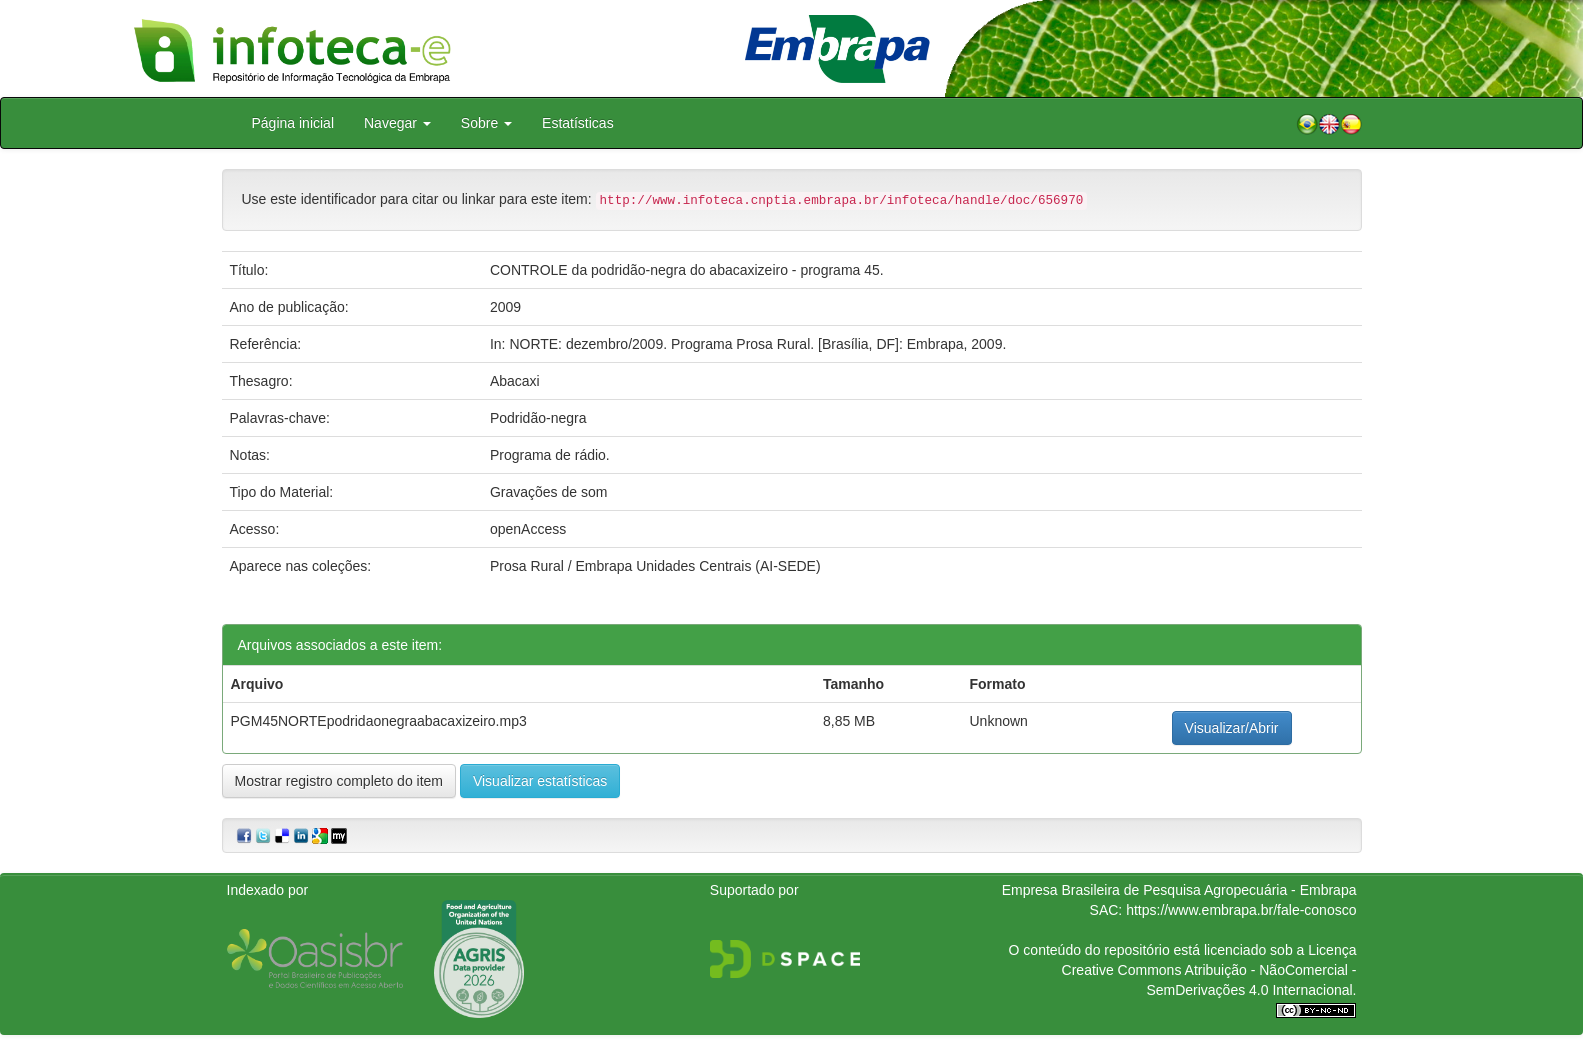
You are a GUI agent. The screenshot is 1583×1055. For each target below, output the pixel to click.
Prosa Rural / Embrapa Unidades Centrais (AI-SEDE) (655, 566)
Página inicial (293, 123)
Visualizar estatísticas (540, 781)
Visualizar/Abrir (1232, 728)
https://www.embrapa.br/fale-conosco (1241, 910)
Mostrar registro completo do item (339, 781)
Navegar (397, 123)
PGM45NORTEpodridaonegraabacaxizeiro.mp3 (379, 721)
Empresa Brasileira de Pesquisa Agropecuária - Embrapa (1179, 890)
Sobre (486, 123)
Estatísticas (578, 123)
